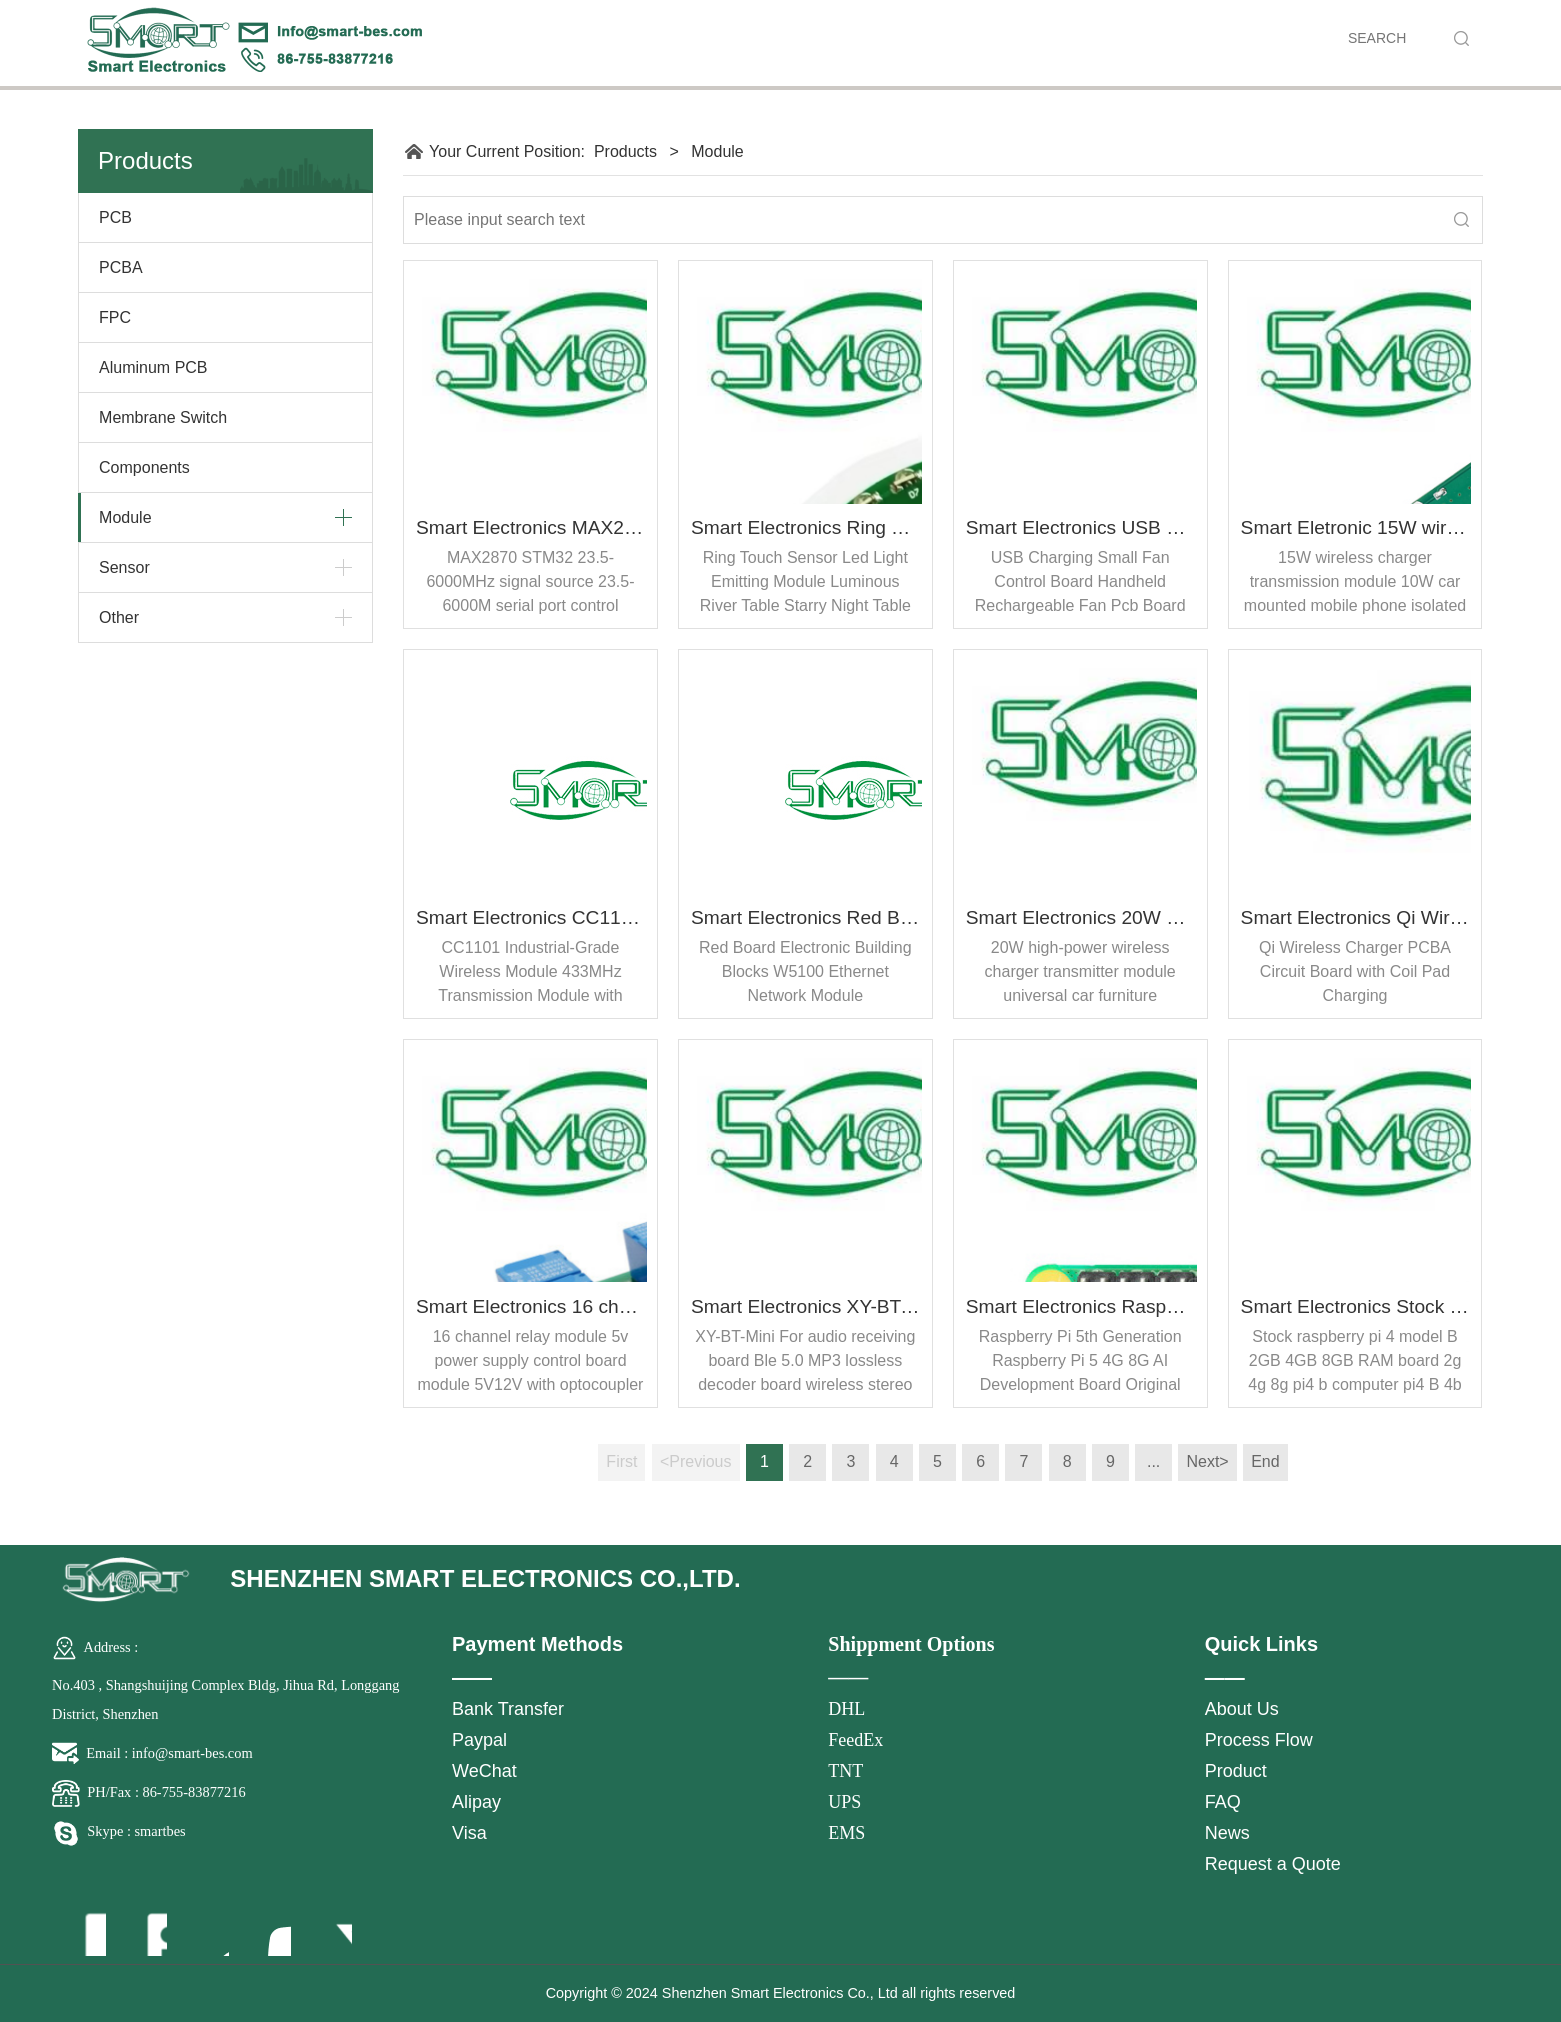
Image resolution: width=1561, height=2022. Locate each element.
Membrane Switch (163, 417)
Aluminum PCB (153, 367)
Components (144, 467)
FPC (115, 317)
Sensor (124, 567)
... (1153, 1461)
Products (625, 151)
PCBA (121, 267)
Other (119, 617)
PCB (115, 217)
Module (125, 517)
